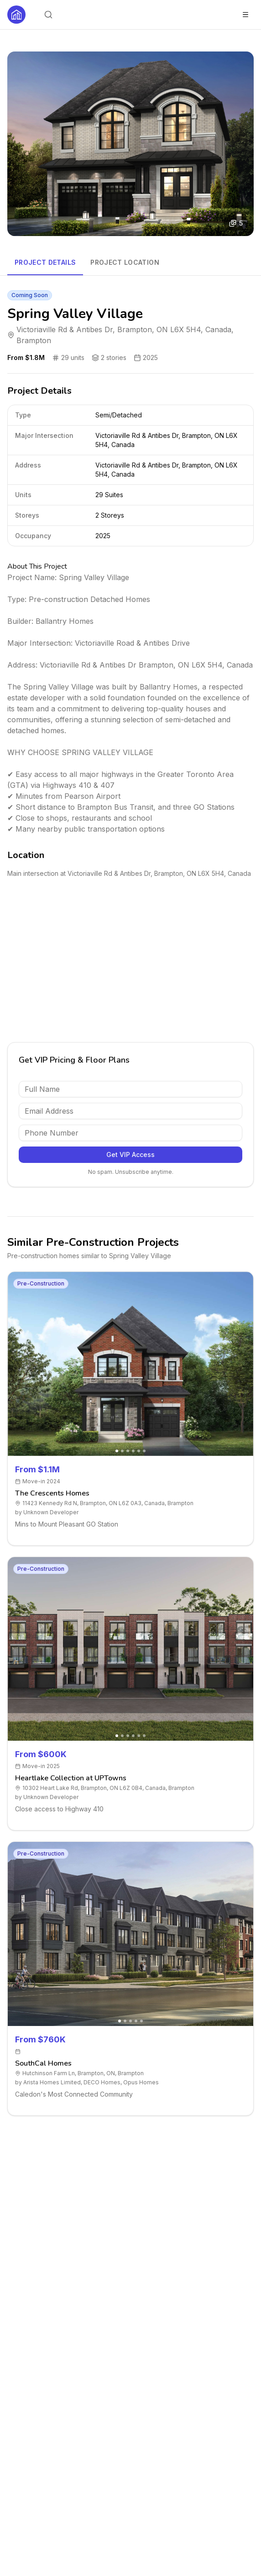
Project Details (45, 262)
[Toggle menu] (245, 14)
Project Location (124, 262)
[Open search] (48, 14)
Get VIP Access (130, 1154)
